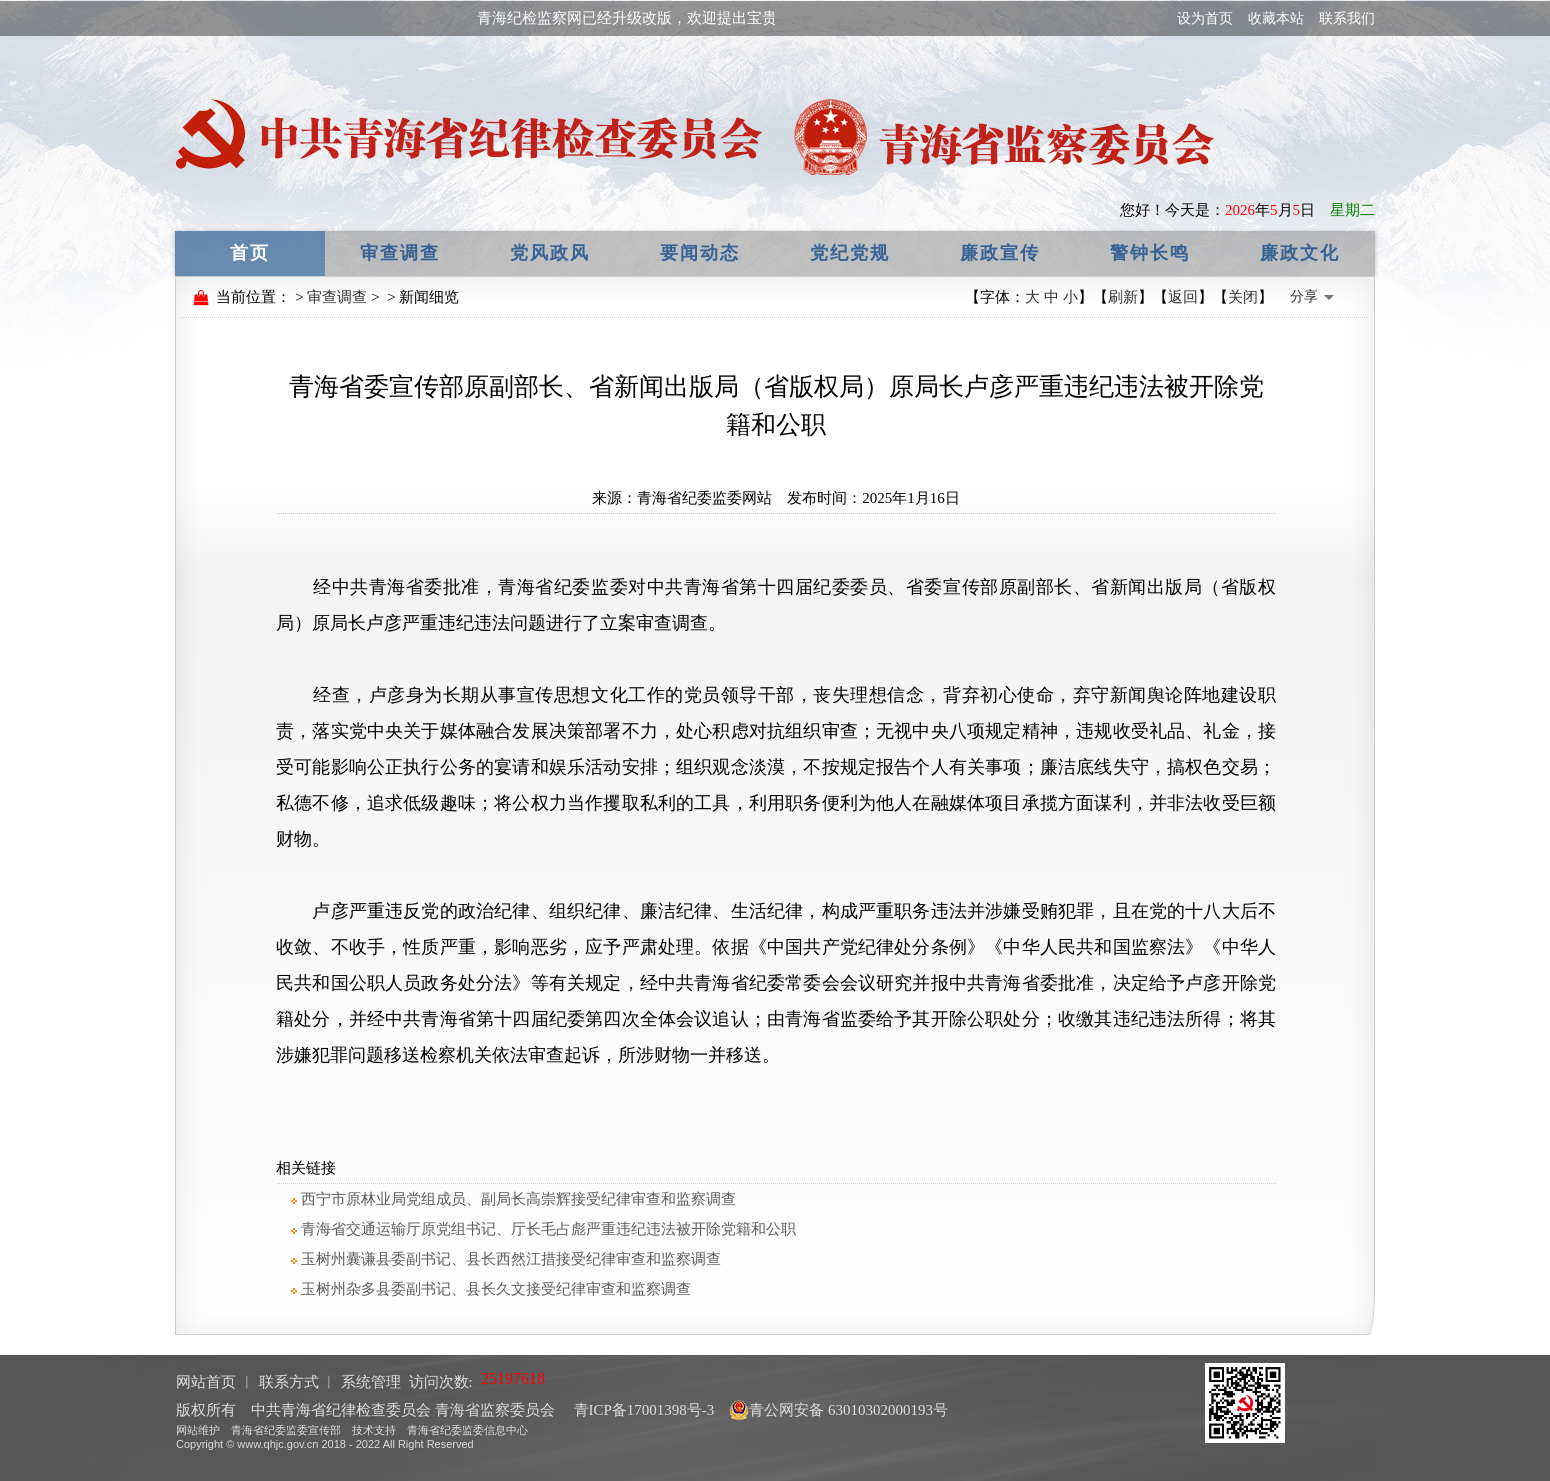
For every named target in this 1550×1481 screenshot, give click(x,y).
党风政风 (550, 253)
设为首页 (1205, 18)
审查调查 (400, 253)
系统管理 (371, 1382)
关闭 (1243, 297)
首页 (250, 253)
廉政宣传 (1000, 253)
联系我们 (1347, 18)
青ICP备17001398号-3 (642, 1410)
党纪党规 (850, 253)
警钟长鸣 (1150, 253)
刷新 (1123, 297)
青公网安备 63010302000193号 (838, 1410)
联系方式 (289, 1382)
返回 (1183, 297)
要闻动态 (700, 253)
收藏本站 (1276, 18)
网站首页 (206, 1382)
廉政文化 (1300, 253)
